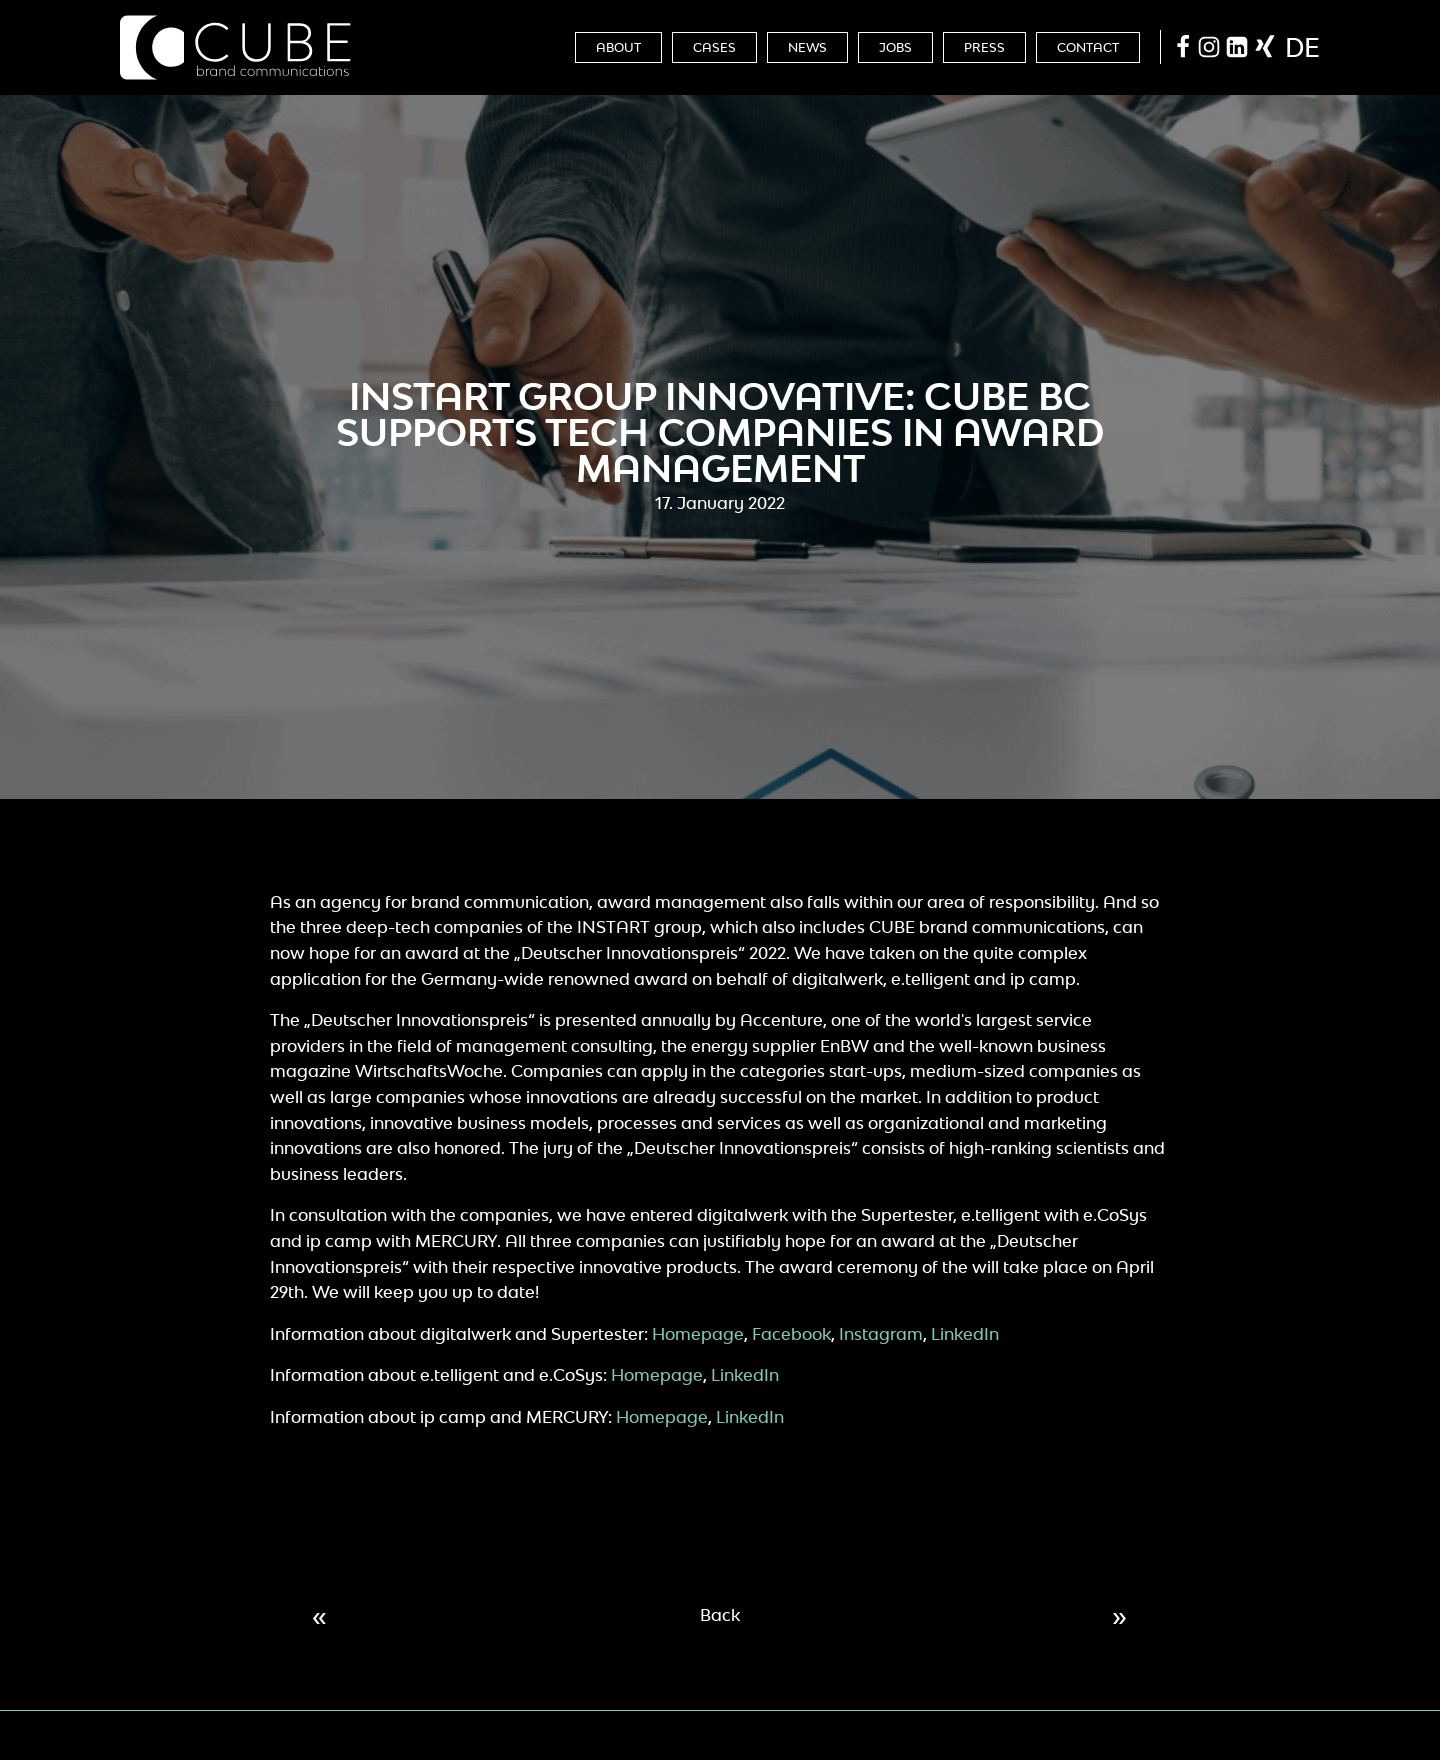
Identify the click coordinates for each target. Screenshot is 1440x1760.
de (1302, 47)
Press (984, 47)
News (807, 47)
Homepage (698, 1334)
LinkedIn (965, 1334)
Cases (714, 47)
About (618, 47)
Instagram (881, 1334)
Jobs (895, 47)
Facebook (791, 1334)
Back (720, 1615)
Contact (1088, 47)
